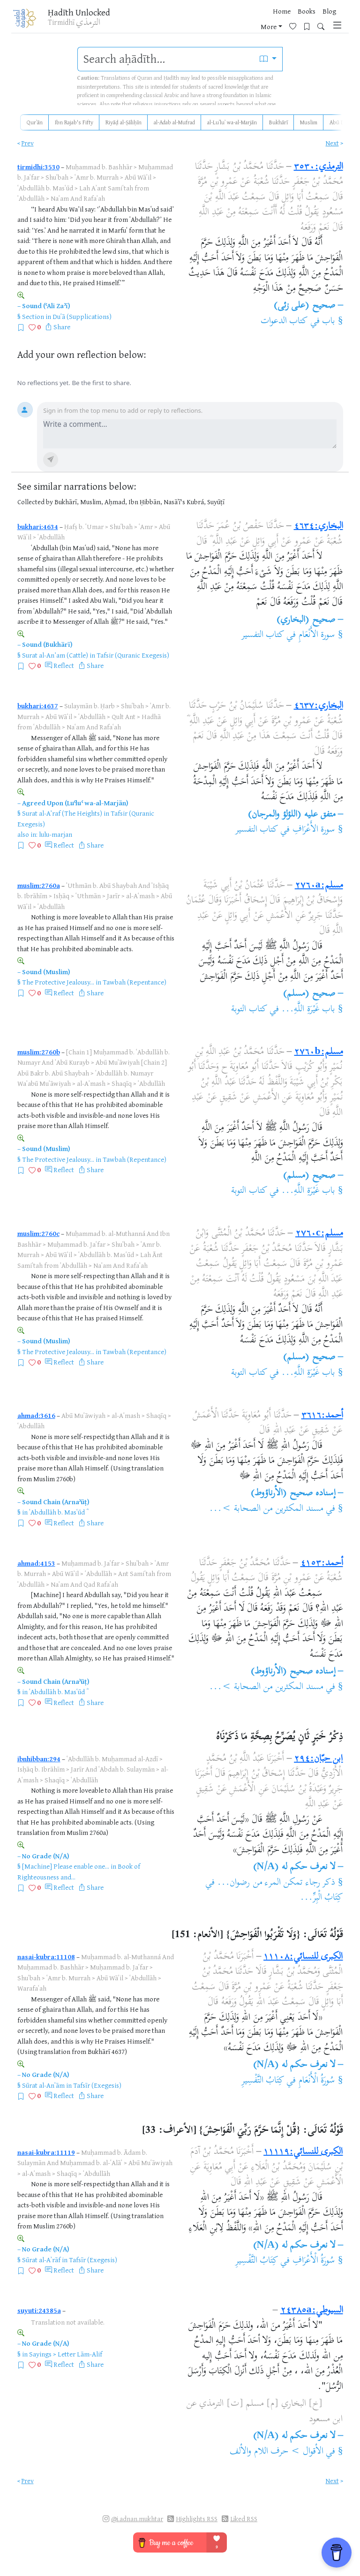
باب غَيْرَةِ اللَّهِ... (308, 1009)
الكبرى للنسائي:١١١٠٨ (303, 1957)
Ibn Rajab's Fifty (74, 122)
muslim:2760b (38, 1052)
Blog (301, 11)
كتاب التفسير (262, 635)
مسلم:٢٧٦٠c (319, 1234)
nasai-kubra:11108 (46, 1957)
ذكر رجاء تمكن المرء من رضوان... (276, 1883)
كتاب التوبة (249, 1009)
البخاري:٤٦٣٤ (318, 526)
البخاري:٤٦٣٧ (318, 706)
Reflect (63, 665)
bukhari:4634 (37, 526)
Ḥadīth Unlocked (79, 12)
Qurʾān (35, 122)
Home (253, 11)
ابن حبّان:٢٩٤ (318, 1759)
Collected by (35, 502)
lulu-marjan (55, 834)
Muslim (308, 122)
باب (328, 321)
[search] (166, 59)
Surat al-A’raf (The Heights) (62, 813)
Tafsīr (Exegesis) (97, 2085)
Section (33, 316)
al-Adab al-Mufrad (174, 122)
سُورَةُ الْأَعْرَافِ (312, 2261)
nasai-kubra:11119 (46, 2152)
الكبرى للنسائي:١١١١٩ (303, 2152)
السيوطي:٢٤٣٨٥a (311, 2310)
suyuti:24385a (39, 2310)
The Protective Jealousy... (58, 982)
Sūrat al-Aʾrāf (41, 2260)
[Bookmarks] (298, 25)
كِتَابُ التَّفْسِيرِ (262, 2081)
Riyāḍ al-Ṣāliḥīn (123, 122)
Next (332, 143)
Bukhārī (278, 122)
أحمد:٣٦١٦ (322, 1415)
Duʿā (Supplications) (82, 316)
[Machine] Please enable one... (65, 1866)
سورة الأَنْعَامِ (317, 635)
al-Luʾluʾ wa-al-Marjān (232, 122)
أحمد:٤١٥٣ (321, 1563)
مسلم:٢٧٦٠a (319, 885)
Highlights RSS (197, 2518)
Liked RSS (243, 2518)
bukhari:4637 (37, 706)
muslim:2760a (38, 885)
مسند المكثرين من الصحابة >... (266, 1509)
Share (61, 327)
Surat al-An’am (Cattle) (55, 655)
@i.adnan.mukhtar (137, 2518)
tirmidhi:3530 (38, 167)
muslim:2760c (38, 1233)
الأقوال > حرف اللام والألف (276, 2452)
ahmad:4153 (36, 1563)
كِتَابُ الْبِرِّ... (321, 1898)
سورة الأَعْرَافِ (313, 830)
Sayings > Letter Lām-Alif (65, 2354)
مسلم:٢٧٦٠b (318, 1052)
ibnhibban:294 (38, 1759)
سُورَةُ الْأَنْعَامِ (315, 2081)
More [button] (322, 11)
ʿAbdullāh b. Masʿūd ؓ (57, 1512)
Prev (28, 143)
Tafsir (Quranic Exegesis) (133, 655)
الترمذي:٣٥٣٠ (318, 167)
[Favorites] (284, 25)
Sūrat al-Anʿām (43, 2085)
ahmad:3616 (36, 1415)
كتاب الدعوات (284, 321)
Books (278, 11)
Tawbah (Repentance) (134, 982)
